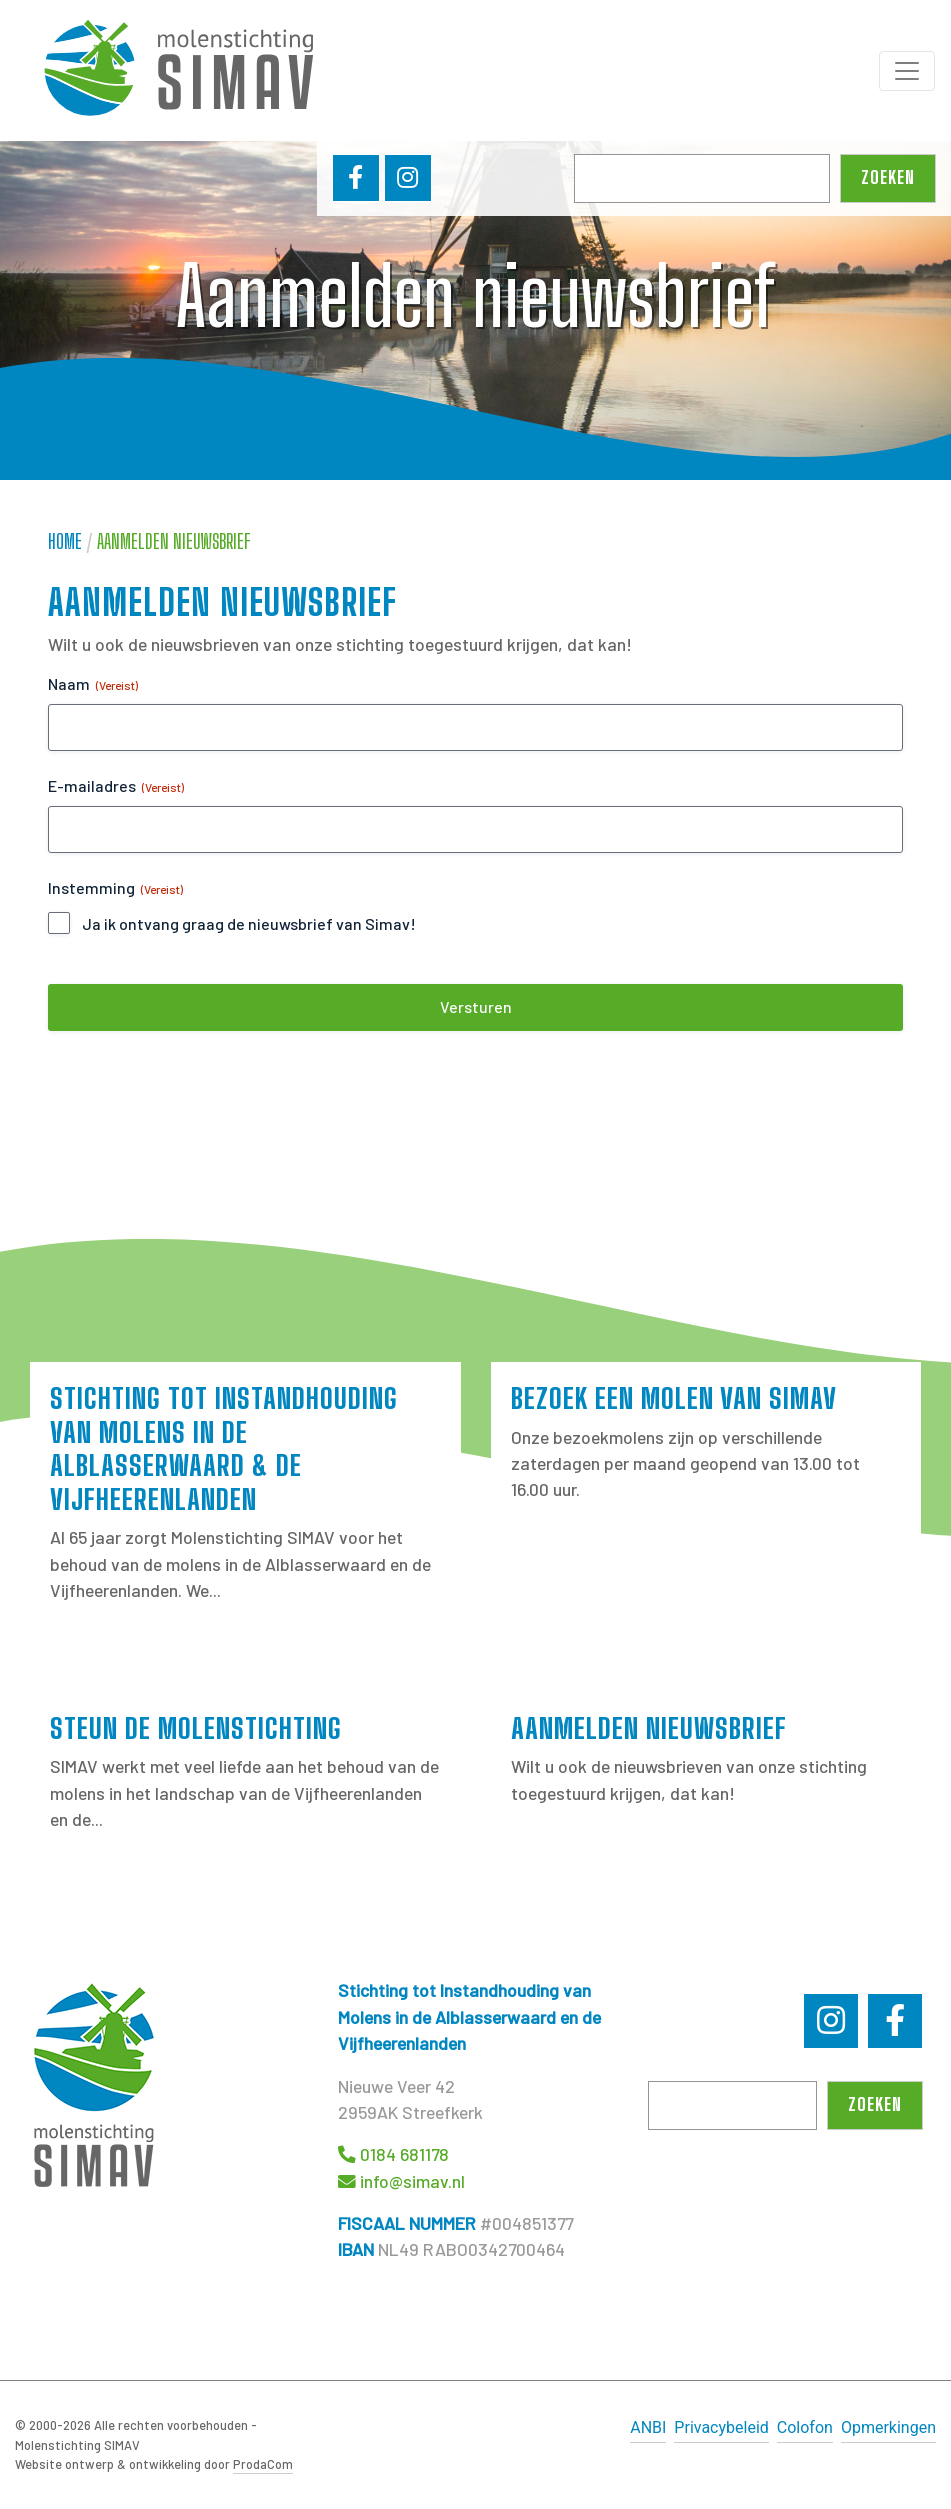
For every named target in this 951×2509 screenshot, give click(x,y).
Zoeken (888, 177)
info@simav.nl (412, 2181)
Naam (93, 684)
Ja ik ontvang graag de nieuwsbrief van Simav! (249, 923)
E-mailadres (116, 786)
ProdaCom (263, 2464)
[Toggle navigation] (907, 71)
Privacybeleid (721, 2427)
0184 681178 (404, 2154)
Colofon (805, 2427)
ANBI (648, 2427)
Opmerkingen (888, 2427)
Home (65, 541)
